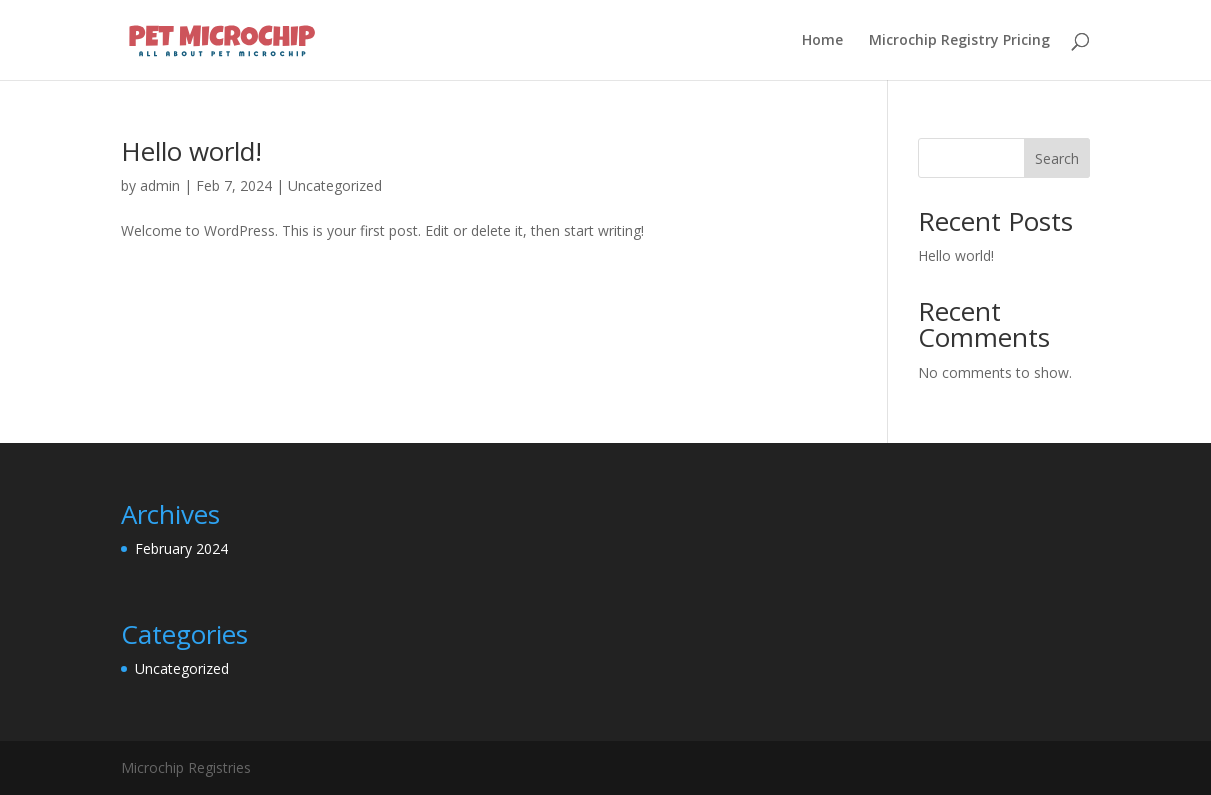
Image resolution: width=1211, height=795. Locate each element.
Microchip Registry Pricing (959, 41)
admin (160, 185)
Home (822, 41)
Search (1057, 158)
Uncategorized (335, 185)
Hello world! (191, 151)
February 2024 (181, 548)
